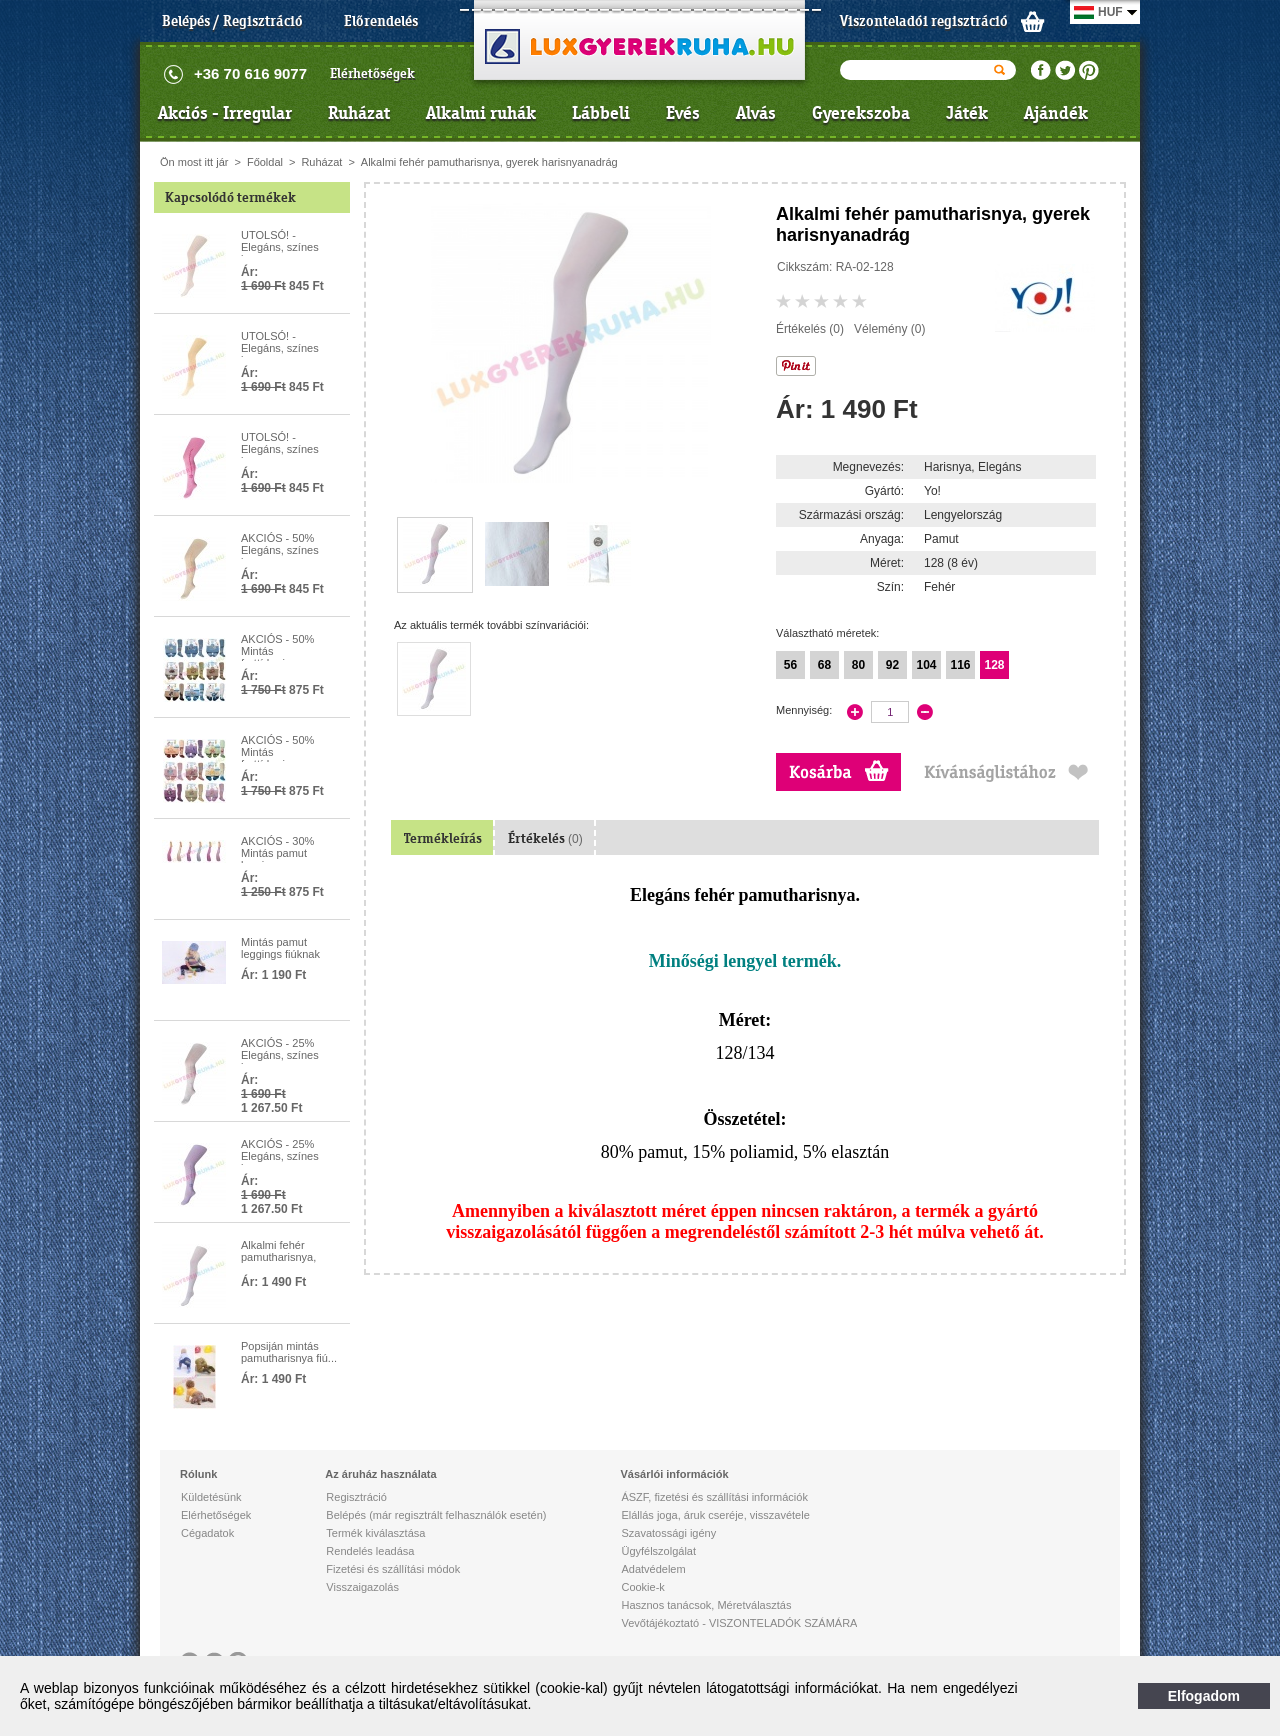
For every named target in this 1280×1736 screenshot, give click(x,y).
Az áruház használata (380, 1474)
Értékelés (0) (810, 329)
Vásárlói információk (674, 1474)
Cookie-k (642, 1587)
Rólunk (198, 1474)
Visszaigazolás (362, 1587)
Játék (967, 113)
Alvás (756, 113)
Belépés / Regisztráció (232, 21)
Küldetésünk (211, 1497)
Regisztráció (356, 1497)
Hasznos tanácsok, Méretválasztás (706, 1605)
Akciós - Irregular (225, 113)
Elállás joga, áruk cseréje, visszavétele (715, 1515)
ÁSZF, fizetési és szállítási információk (714, 1497)
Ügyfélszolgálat (658, 1551)
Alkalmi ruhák (481, 113)
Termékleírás (443, 838)
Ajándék (1056, 113)
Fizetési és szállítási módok (393, 1569)
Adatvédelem (653, 1569)
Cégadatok (207, 1533)
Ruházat (359, 113)
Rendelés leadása (370, 1551)
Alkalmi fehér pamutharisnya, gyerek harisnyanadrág (489, 162)
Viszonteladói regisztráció (924, 21)
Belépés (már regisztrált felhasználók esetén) (436, 1515)
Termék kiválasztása (375, 1533)
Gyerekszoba (861, 113)
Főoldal (265, 162)
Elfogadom (1204, 1696)
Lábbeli (601, 113)
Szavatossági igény (668, 1533)
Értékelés (545, 838)
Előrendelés (381, 21)
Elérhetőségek (372, 73)
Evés (683, 113)
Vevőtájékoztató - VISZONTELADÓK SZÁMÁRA (739, 1623)
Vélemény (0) (889, 329)
